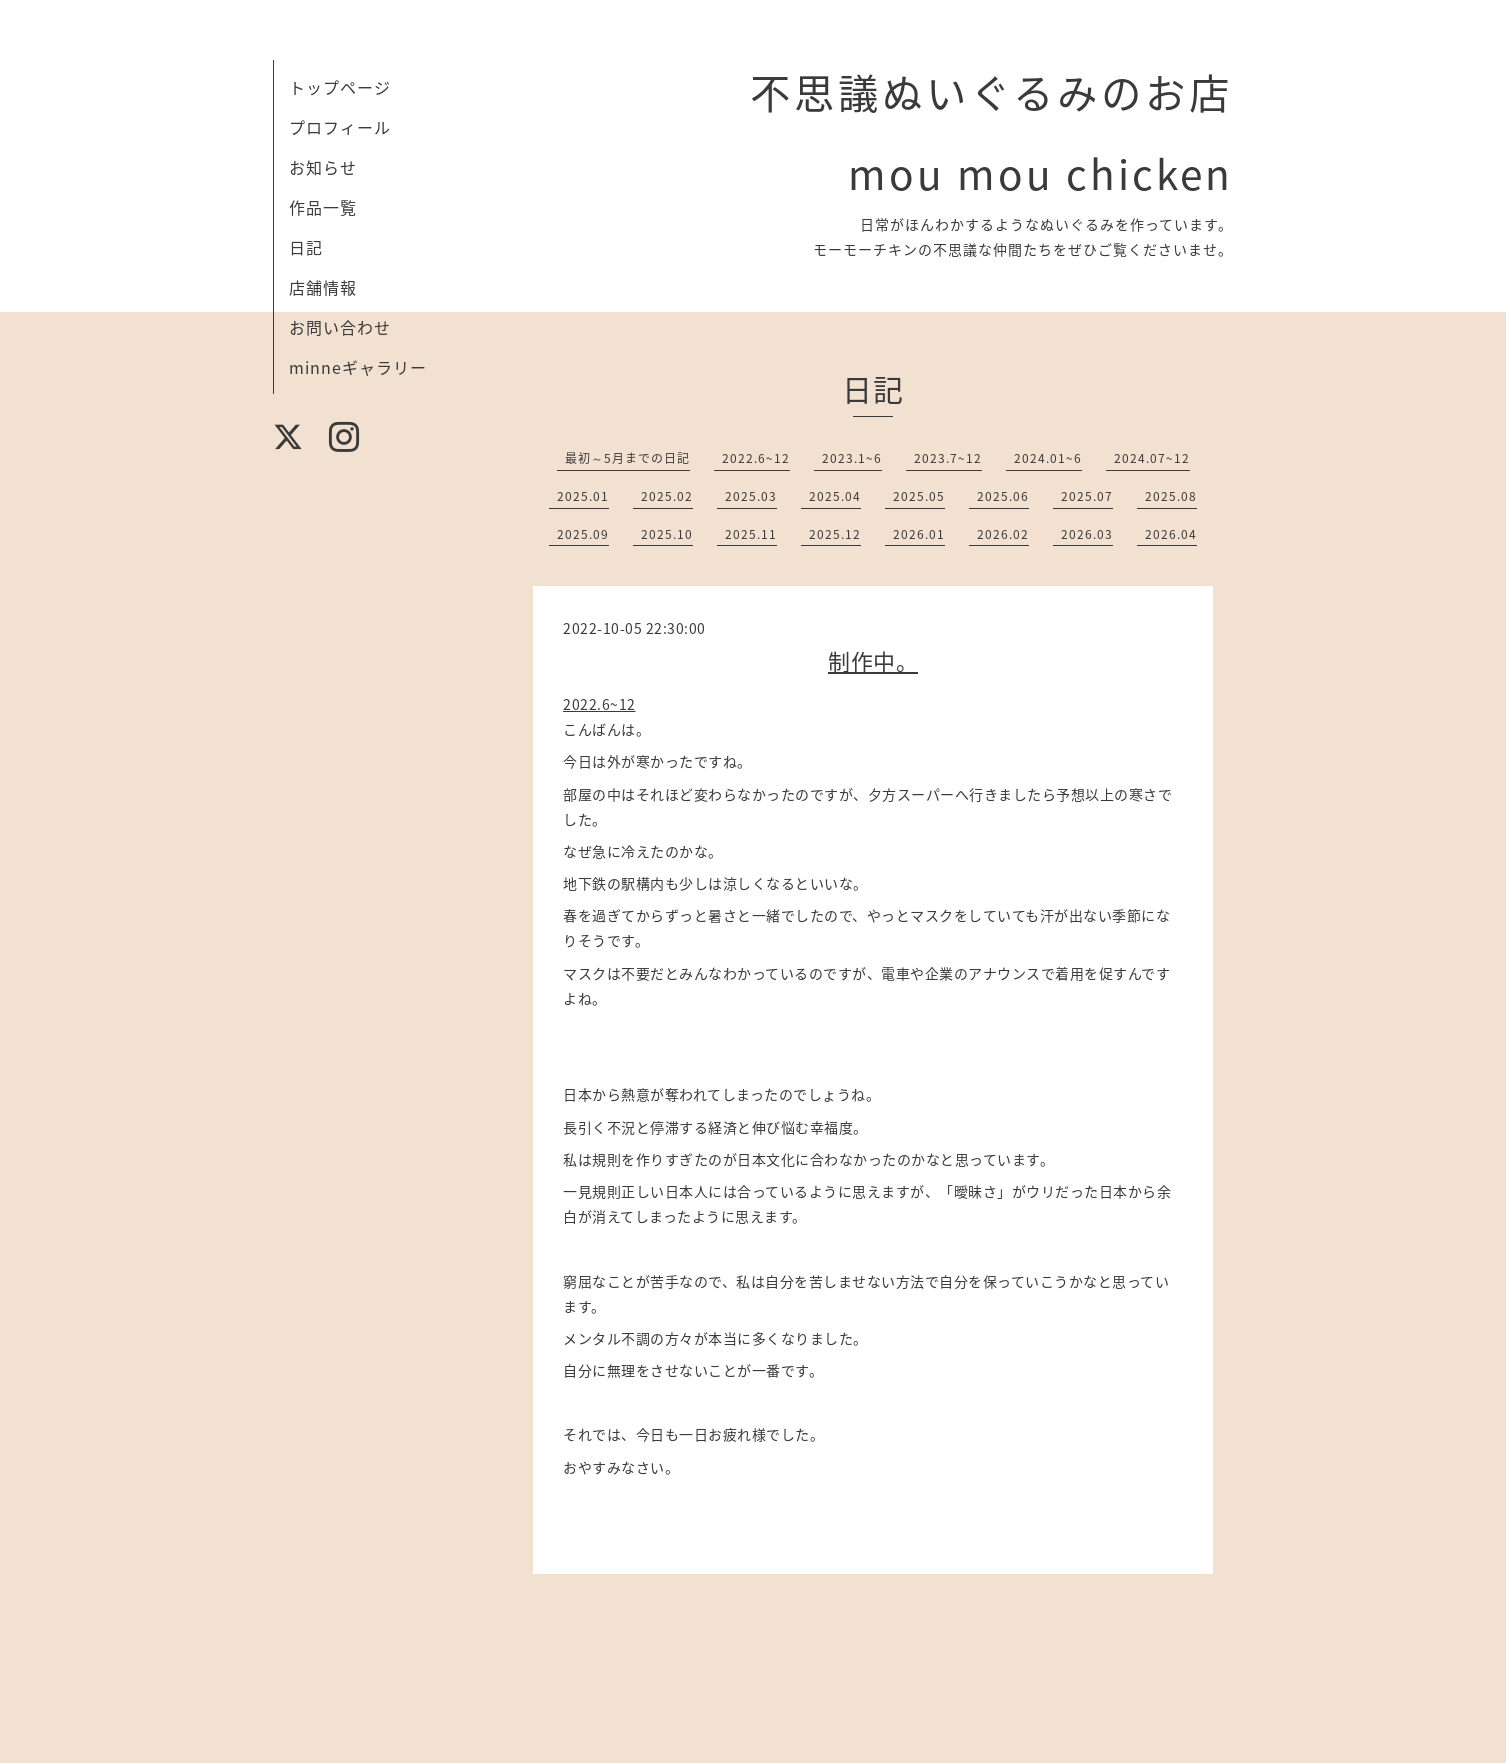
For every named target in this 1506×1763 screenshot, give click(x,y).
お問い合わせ (340, 327)
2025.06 (1003, 496)
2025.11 (751, 534)
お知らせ (323, 167)
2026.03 (1087, 534)
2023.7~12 (948, 458)
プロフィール (340, 127)
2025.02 (667, 496)
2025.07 (1087, 496)
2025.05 (919, 496)
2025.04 (835, 496)
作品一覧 (323, 207)
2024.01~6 (1048, 458)
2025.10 (667, 534)
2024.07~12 (1152, 458)
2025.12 (835, 534)
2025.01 (583, 496)
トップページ (340, 87)
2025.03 (751, 496)
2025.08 (1171, 496)
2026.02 (1003, 534)
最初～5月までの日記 (627, 458)
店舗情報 (323, 287)
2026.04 (1171, 534)
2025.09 (583, 534)
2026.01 (919, 534)
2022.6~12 (756, 458)
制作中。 (873, 660)
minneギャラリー (358, 367)
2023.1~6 (852, 458)
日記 (306, 247)
